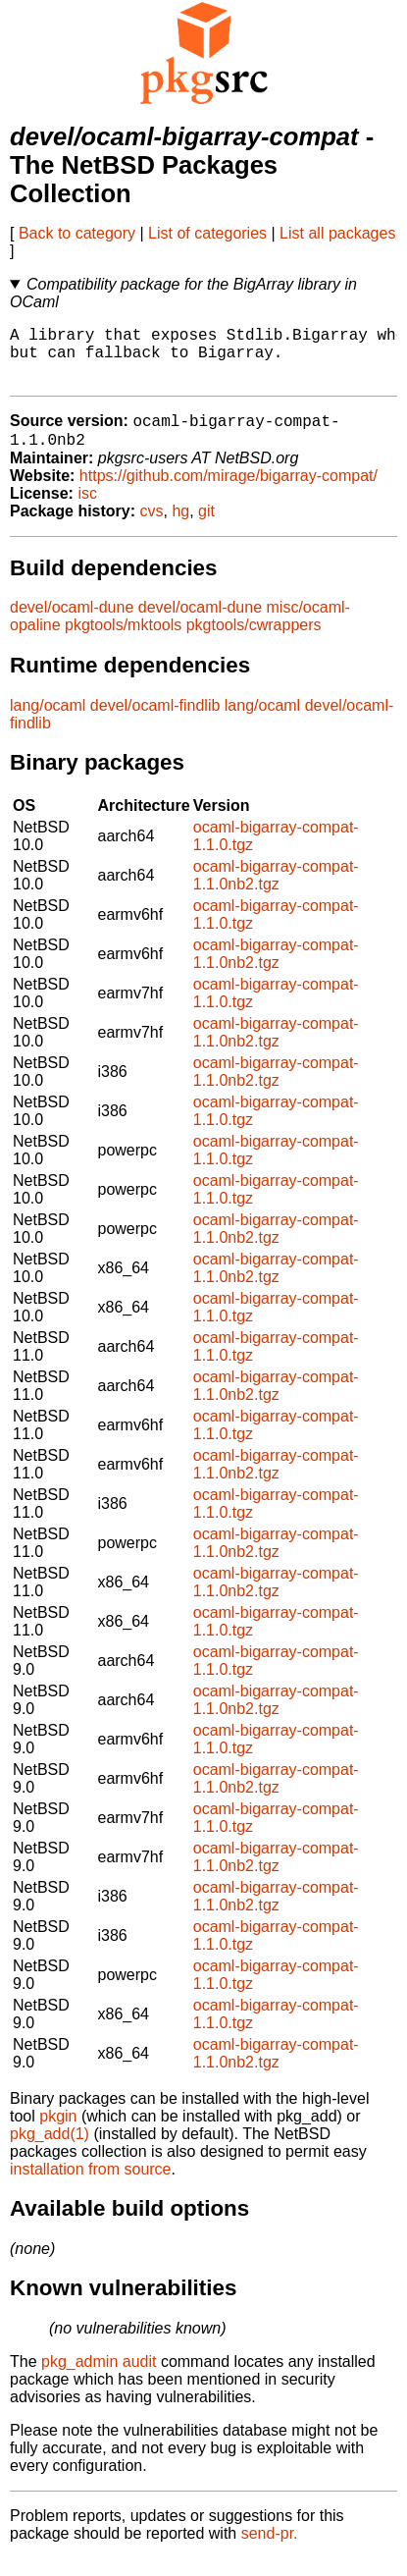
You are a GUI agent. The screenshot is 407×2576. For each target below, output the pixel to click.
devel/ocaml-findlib (155, 723)
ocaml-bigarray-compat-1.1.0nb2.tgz (276, 893)
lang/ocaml (47, 723)
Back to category (77, 233)
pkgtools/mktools (123, 642)
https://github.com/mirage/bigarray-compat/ (228, 493)
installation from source (91, 2186)
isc (87, 511)
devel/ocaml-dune (71, 625)
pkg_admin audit (98, 2379)
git (206, 528)
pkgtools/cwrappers (254, 642)
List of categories (207, 233)
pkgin (57, 2133)
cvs (152, 528)
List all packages (337, 233)
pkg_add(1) (49, 2151)
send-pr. (269, 2551)
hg (180, 528)
